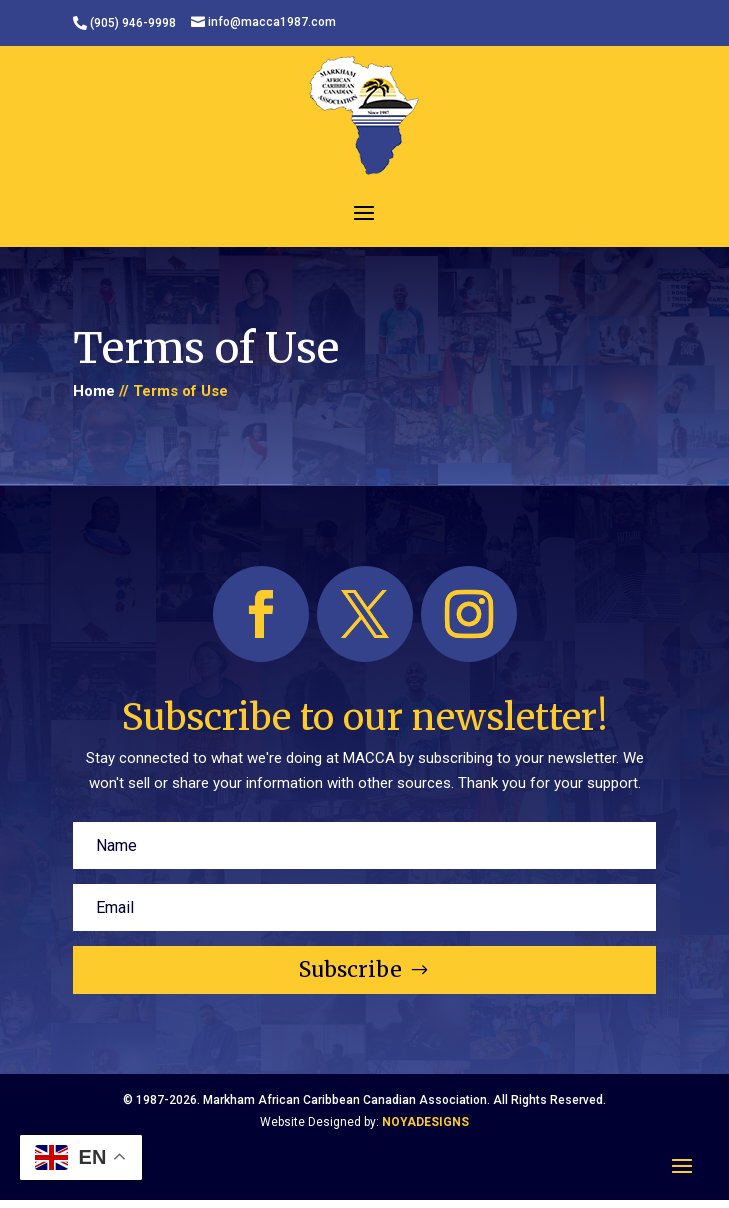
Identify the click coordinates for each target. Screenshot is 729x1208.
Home (94, 391)
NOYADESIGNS (425, 1122)
